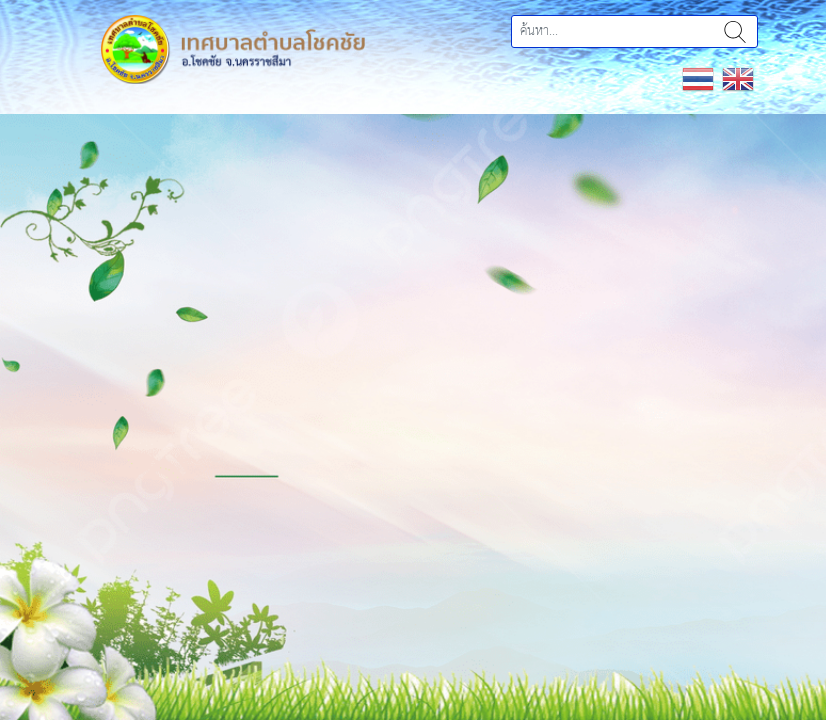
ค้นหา (735, 31)
